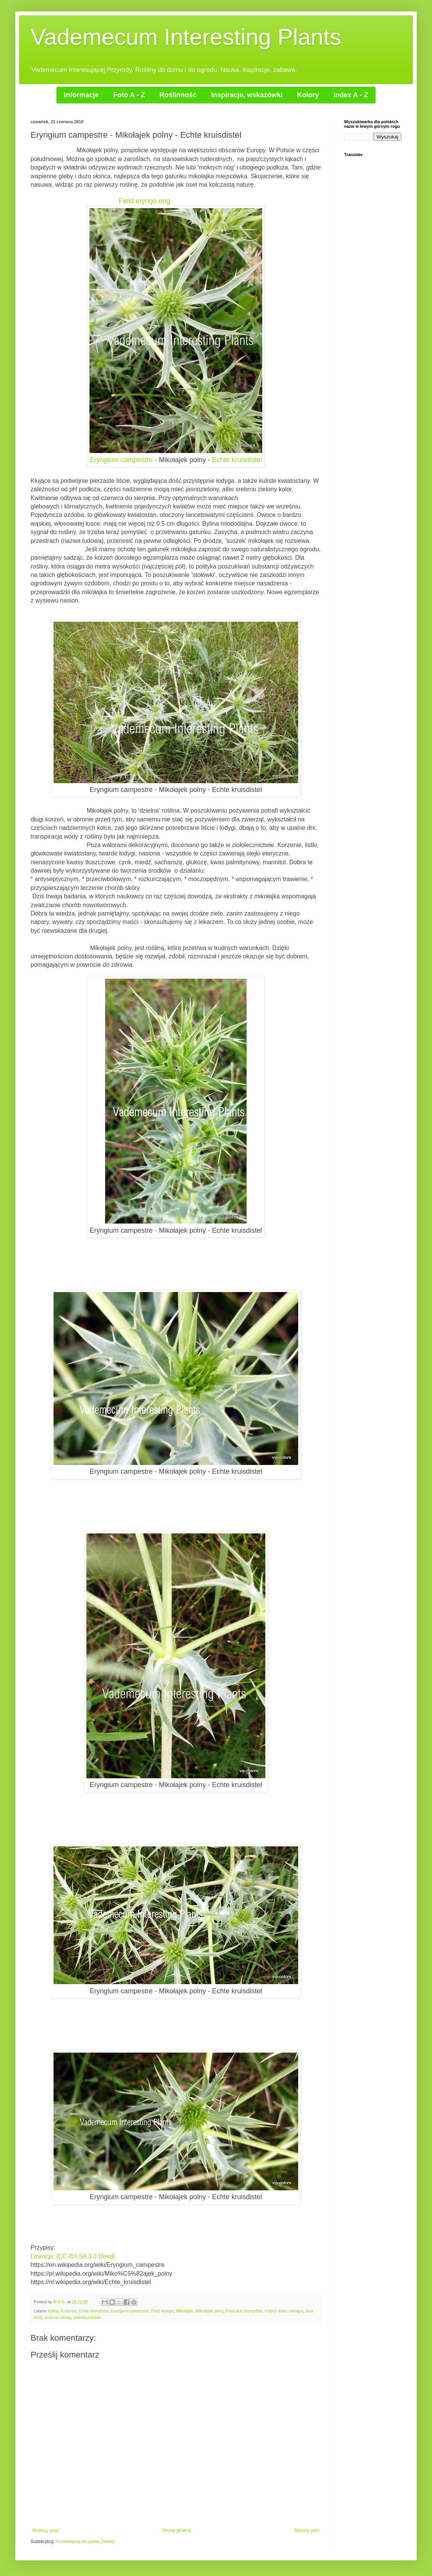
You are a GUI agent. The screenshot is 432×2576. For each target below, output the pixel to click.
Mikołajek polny (210, 2311)
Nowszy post (45, 2530)
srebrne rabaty (58, 2317)
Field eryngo (162, 2311)
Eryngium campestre (121, 460)
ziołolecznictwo (87, 2317)
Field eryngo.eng (144, 201)
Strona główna (176, 2530)
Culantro (68, 2311)
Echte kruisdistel (237, 460)
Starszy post (306, 2530)
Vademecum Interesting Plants (186, 37)
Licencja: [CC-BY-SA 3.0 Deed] (73, 2256)
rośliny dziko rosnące (284, 2311)
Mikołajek (184, 2311)
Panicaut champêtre (244, 2311)
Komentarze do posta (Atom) (85, 2541)
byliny (53, 2311)
